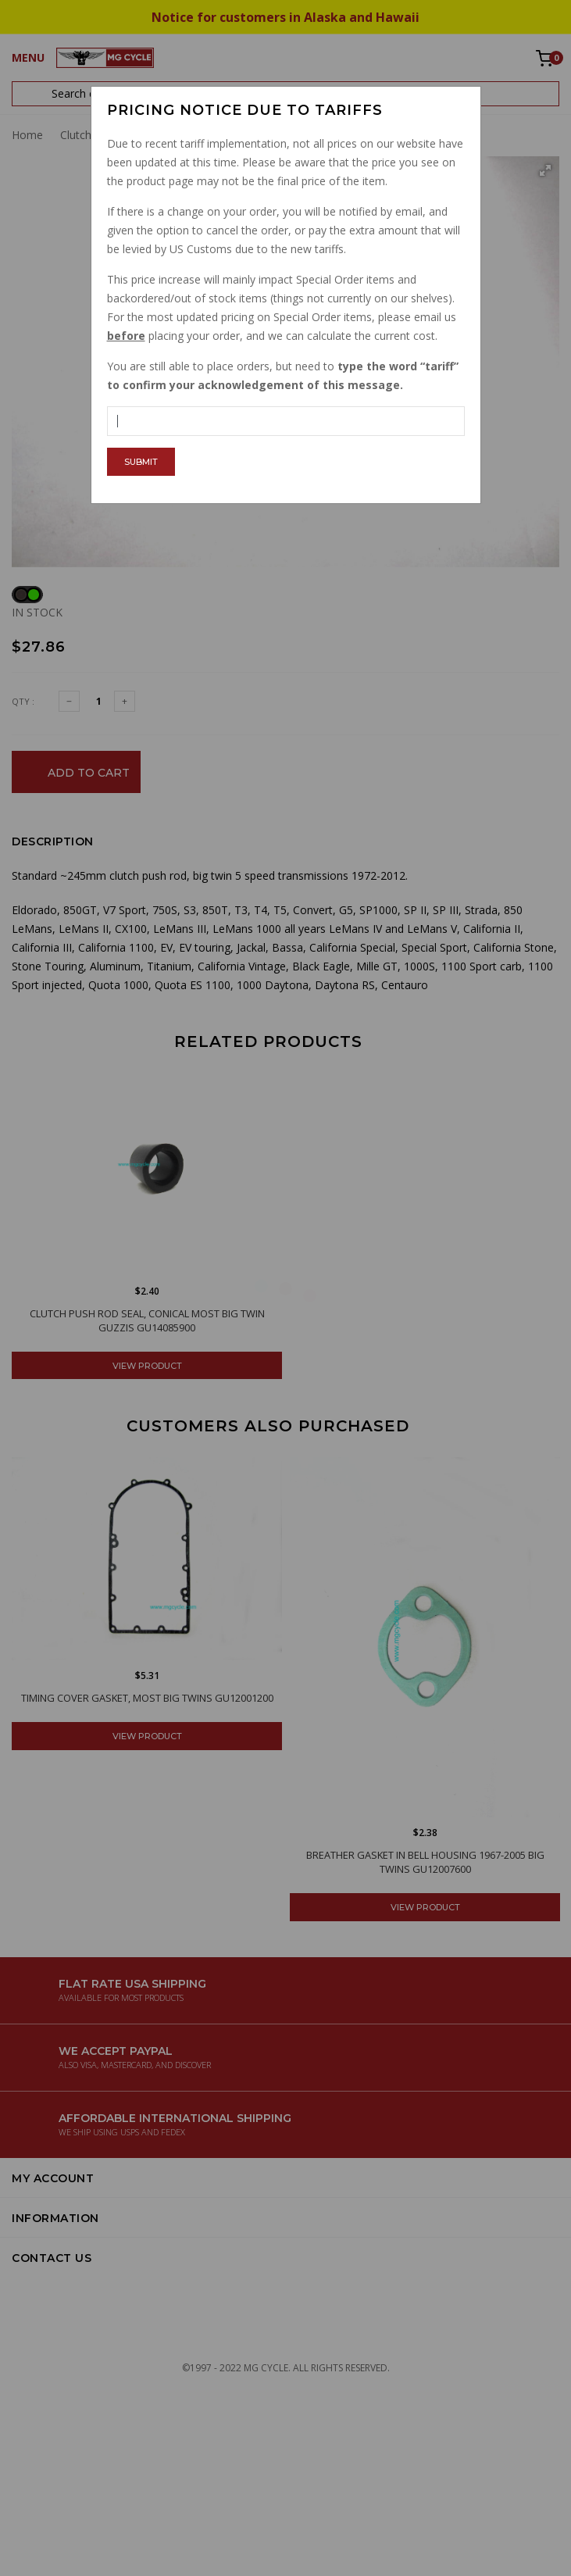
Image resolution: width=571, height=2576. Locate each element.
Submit (141, 461)
